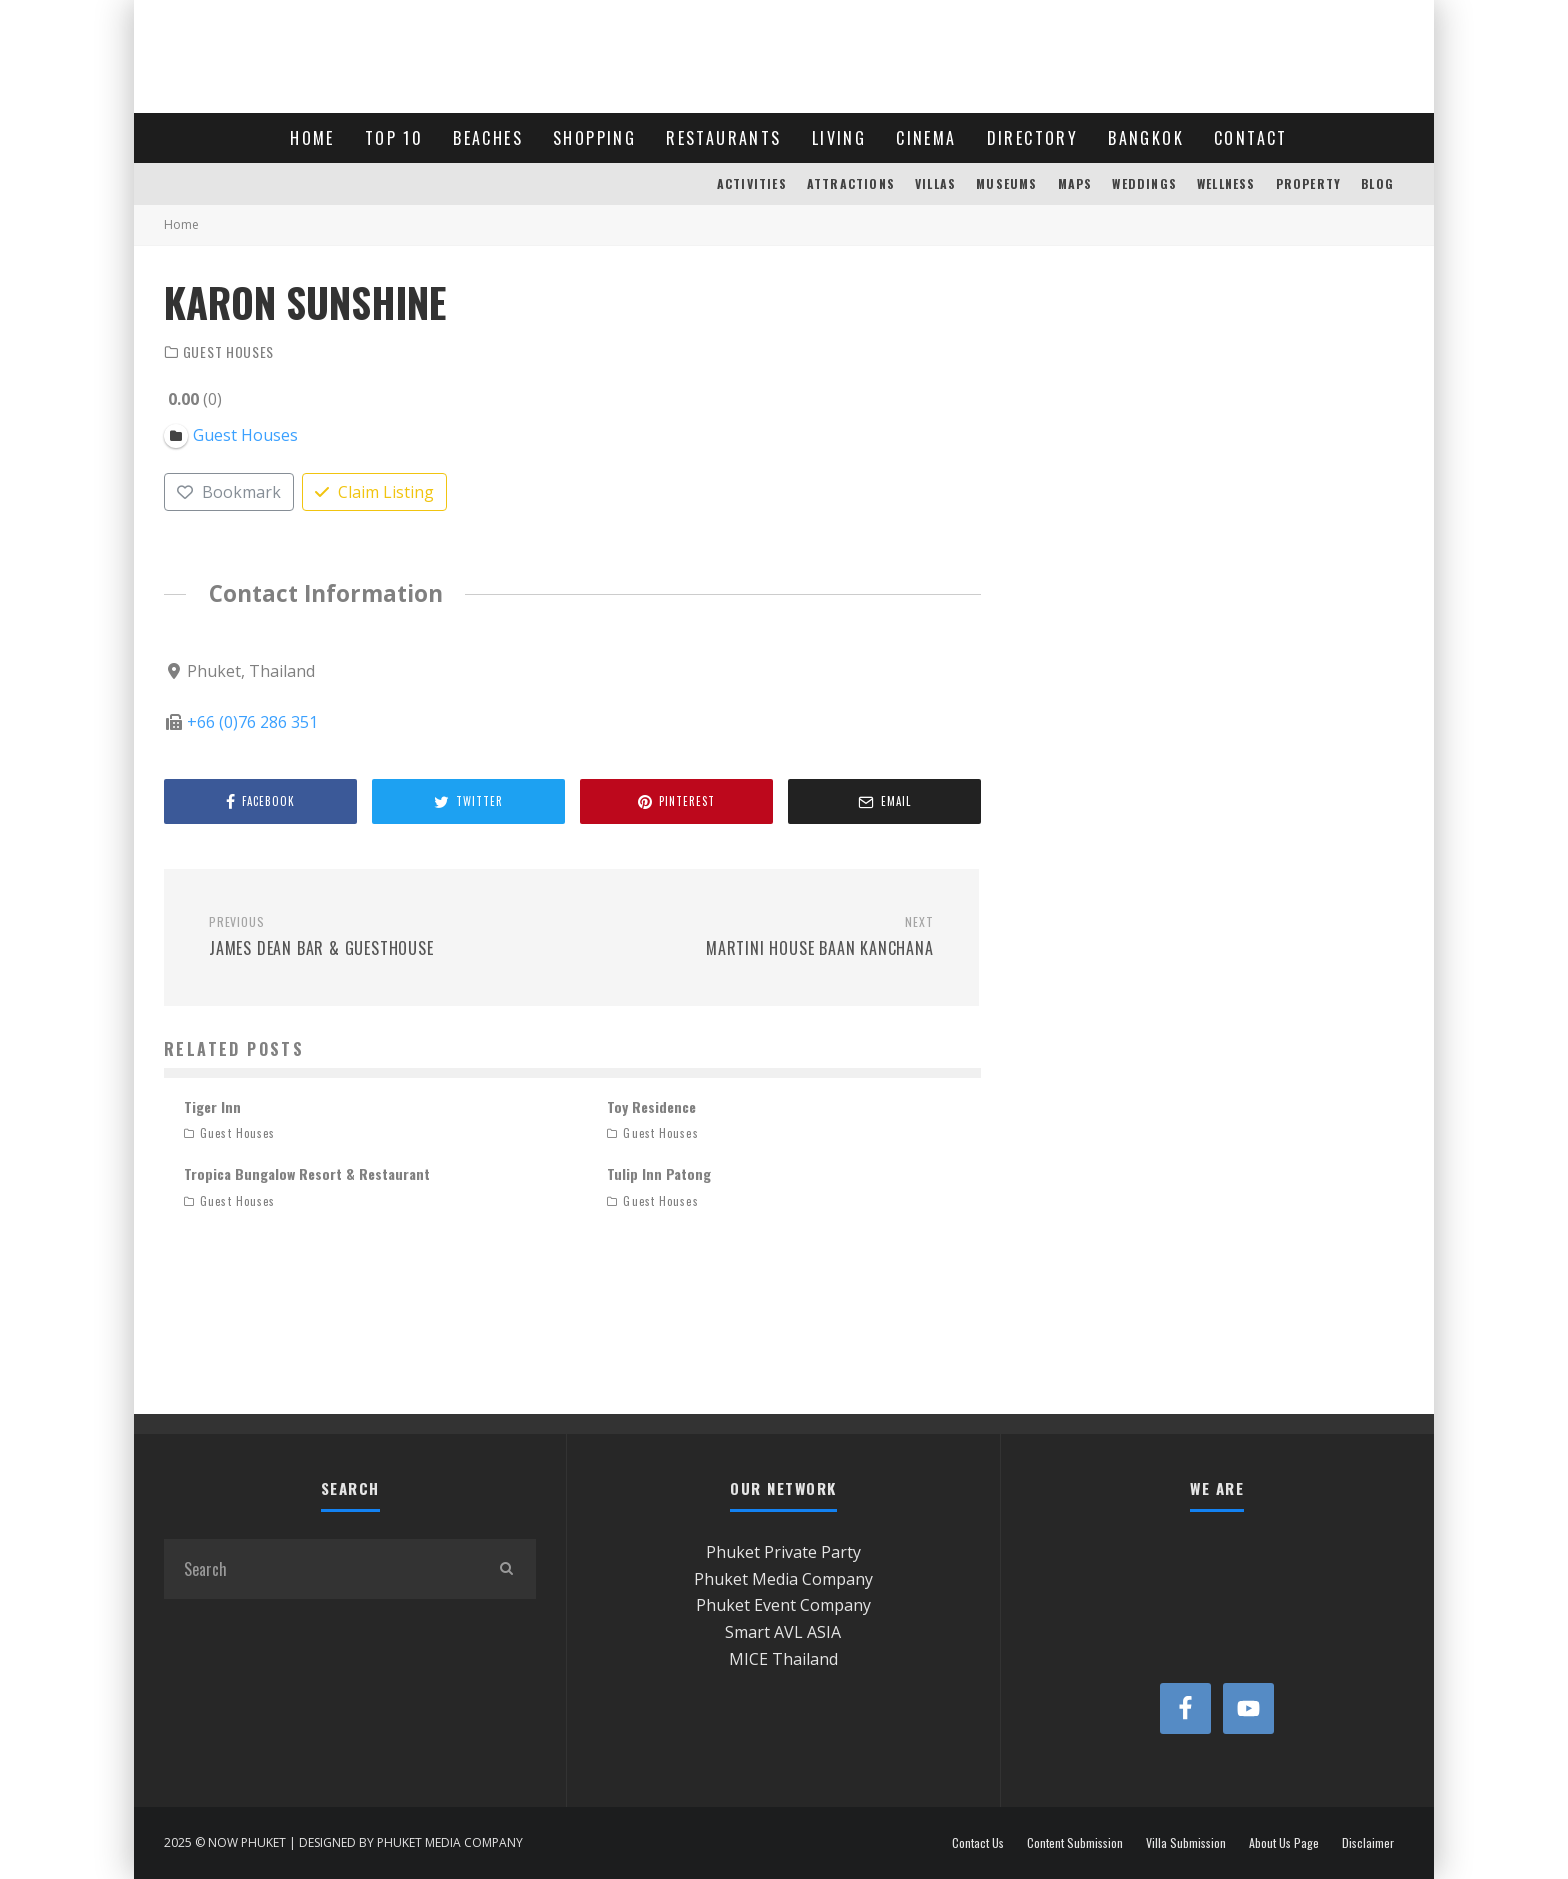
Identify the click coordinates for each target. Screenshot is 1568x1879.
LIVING (839, 138)
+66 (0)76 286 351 (252, 721)
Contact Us (978, 1843)
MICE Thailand (783, 1659)
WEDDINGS (1144, 183)
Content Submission (1075, 1843)
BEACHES (488, 138)
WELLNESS (1226, 183)
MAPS (1075, 183)
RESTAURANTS (723, 138)
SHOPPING (594, 138)
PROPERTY (1309, 183)
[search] (506, 1569)
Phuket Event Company (783, 1605)
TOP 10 (394, 138)
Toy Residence (651, 1106)
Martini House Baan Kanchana (759, 937)
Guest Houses (228, 352)
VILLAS (935, 183)
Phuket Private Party (783, 1552)
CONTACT (1251, 138)
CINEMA (926, 138)
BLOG (1377, 183)
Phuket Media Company (783, 1579)
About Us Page (1284, 1843)
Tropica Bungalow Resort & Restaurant (307, 1173)
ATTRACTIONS (851, 183)
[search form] (320, 1569)
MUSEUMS (1006, 183)
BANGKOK (1146, 138)
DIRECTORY (1033, 138)
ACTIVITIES (752, 183)
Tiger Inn (212, 1106)
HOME (312, 138)
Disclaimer (1368, 1843)
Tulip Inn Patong (659, 1173)
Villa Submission (1186, 1843)
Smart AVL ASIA (783, 1632)
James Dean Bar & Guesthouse (382, 937)
